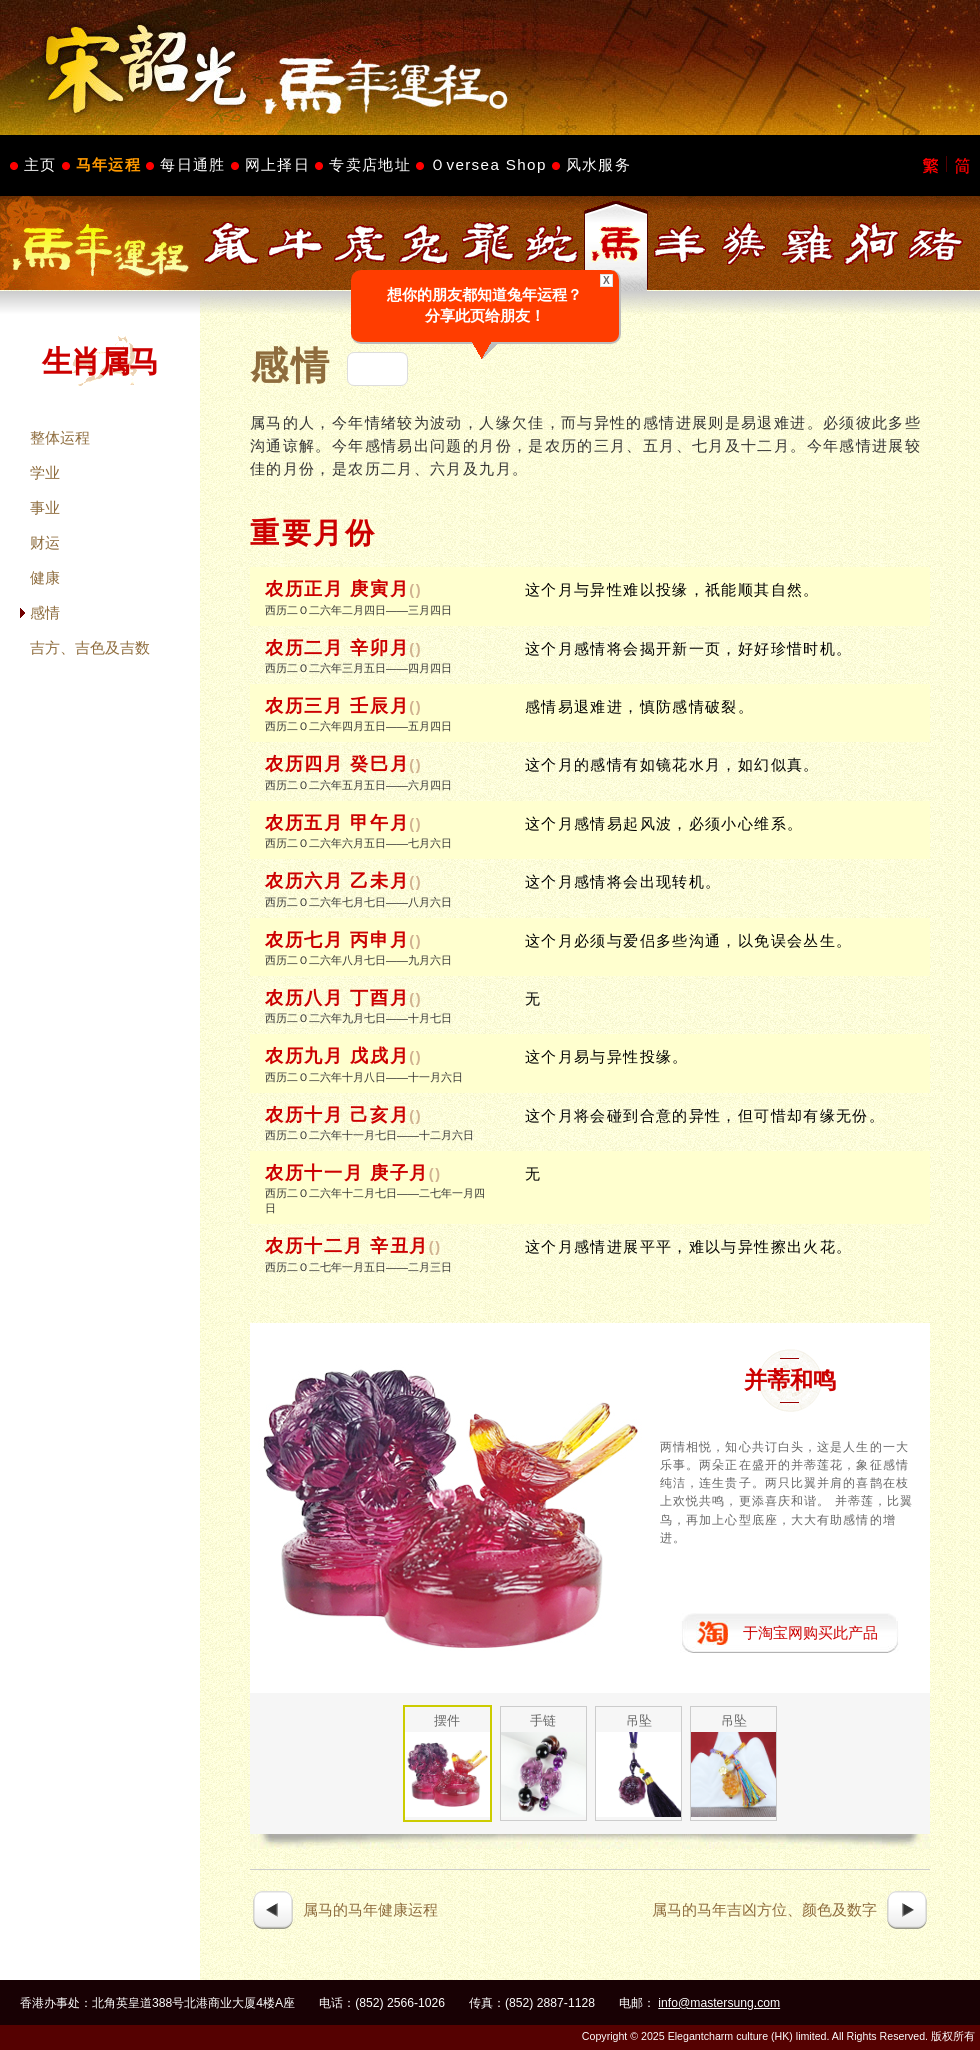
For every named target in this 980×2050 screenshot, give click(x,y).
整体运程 (60, 437)
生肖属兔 (424, 243)
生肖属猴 (744, 243)
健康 (45, 577)
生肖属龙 (488, 243)
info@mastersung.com (719, 2003)
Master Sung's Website (490, 67)
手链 (543, 1720)
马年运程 (108, 164)
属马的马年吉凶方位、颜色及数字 (764, 1909)
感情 (45, 612)
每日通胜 (192, 164)
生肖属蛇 (552, 243)
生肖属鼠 (232, 243)
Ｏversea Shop (488, 164)
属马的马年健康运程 (370, 1909)
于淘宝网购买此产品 (810, 1632)
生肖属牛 (296, 243)
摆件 (447, 1720)
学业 (45, 472)
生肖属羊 (680, 243)
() (415, 590)
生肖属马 (616, 243)
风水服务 (598, 164)
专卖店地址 (370, 164)
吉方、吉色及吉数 (90, 647)
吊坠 (639, 1720)
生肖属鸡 (808, 243)
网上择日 (277, 164)
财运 (45, 542)
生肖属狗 (872, 243)
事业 (45, 507)
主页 (40, 164)
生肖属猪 (936, 243)
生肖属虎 (360, 243)
